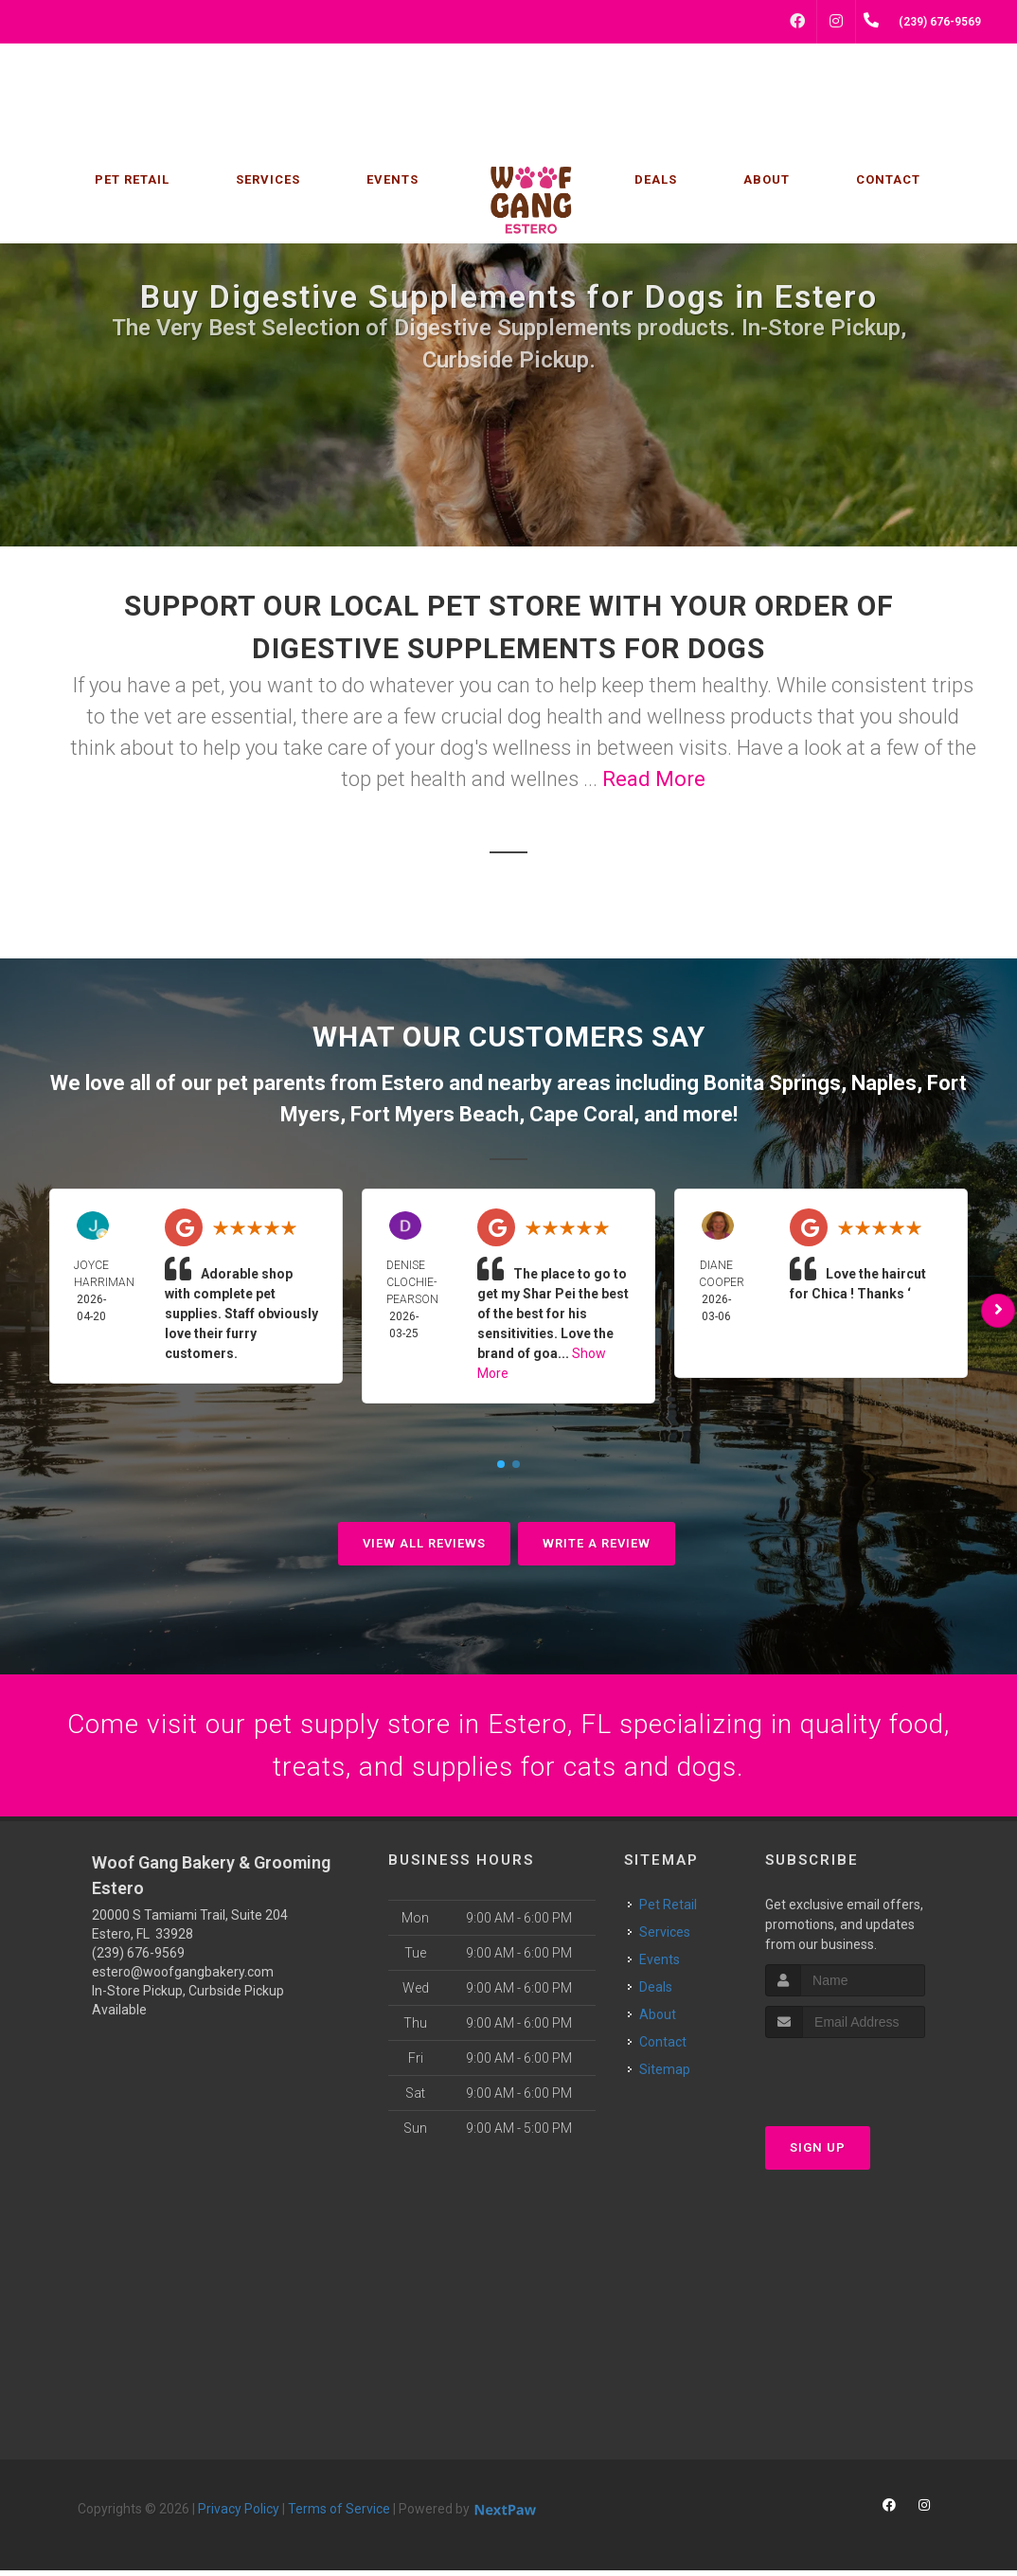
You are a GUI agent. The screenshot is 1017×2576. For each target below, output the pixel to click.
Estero (413, 1083)
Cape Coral (581, 1114)
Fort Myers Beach (434, 1114)
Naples (884, 1083)
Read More (653, 779)
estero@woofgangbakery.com (183, 1977)
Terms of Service (339, 2514)
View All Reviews (424, 1543)
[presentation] (866, 2079)
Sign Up (818, 2153)
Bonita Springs (772, 1083)
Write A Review (597, 1543)
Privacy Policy (238, 2514)
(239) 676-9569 (138, 1958)
